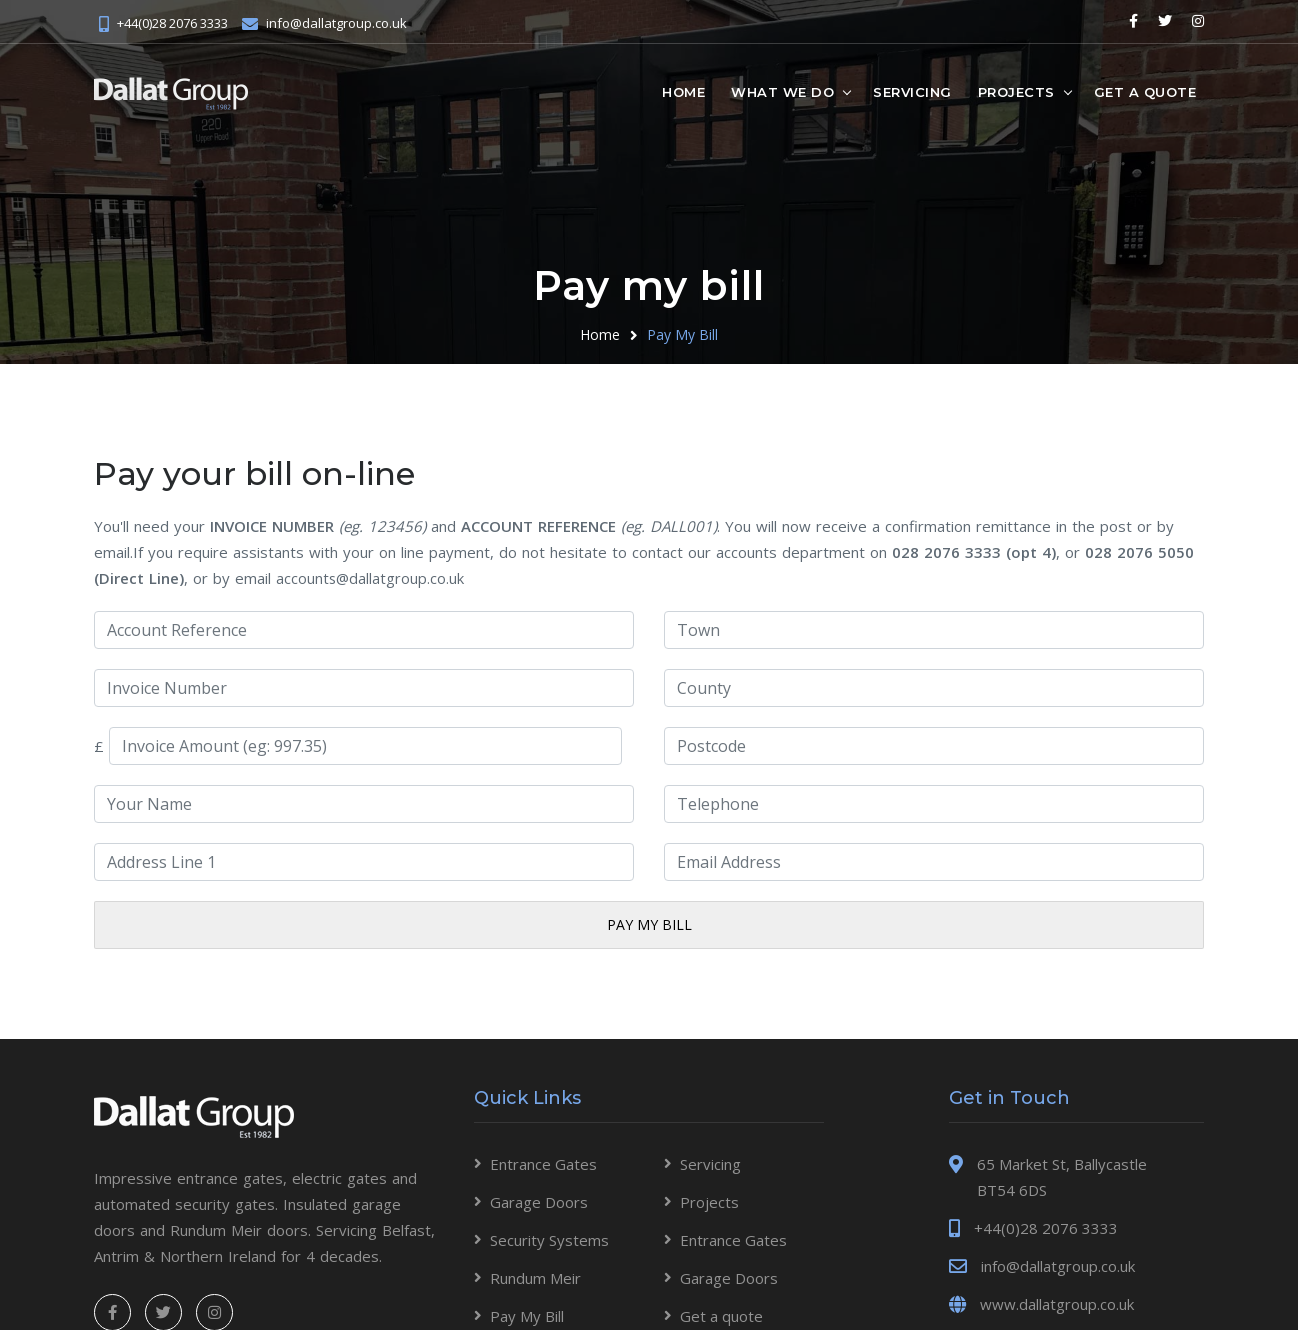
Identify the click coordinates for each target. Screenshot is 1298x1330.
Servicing (912, 91)
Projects (1016, 91)
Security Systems (549, 1240)
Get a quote (1145, 91)
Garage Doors (539, 1202)
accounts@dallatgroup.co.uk (371, 578)
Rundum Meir (535, 1278)
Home (683, 91)
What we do (782, 91)
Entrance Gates (543, 1164)
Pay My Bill (682, 334)
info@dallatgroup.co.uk (336, 22)
